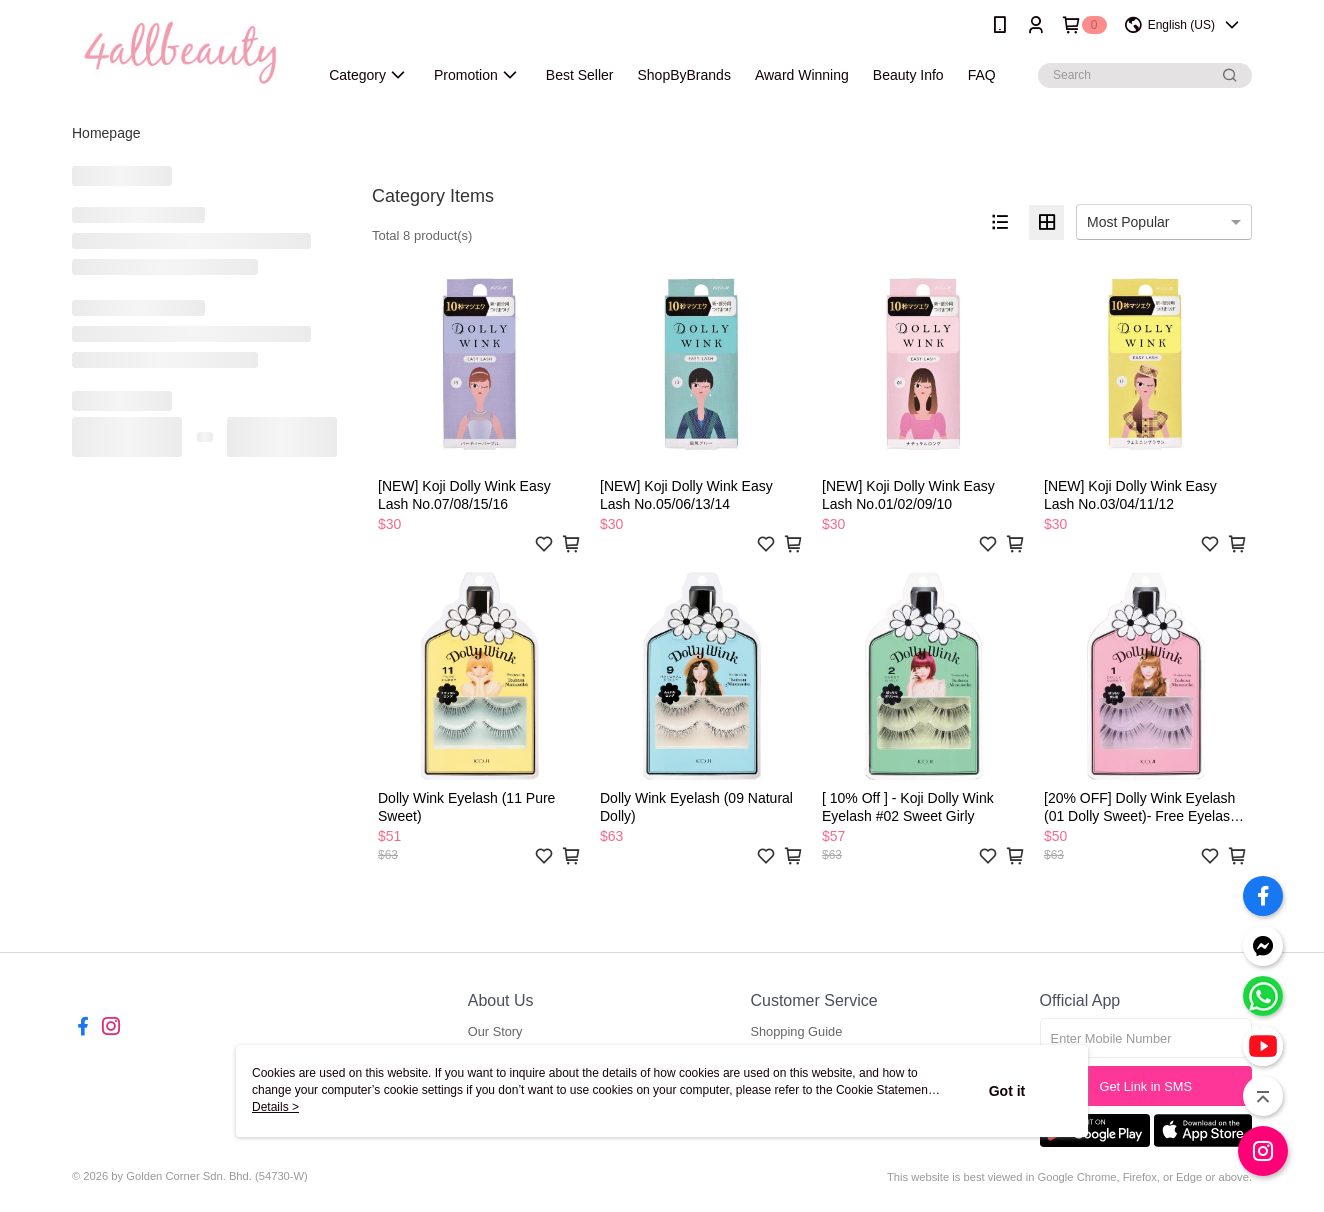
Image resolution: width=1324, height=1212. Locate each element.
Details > (275, 1107)
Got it (1007, 1091)
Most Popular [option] (1128, 222)
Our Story (495, 1031)
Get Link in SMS (1146, 1086)
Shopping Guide (796, 1031)
